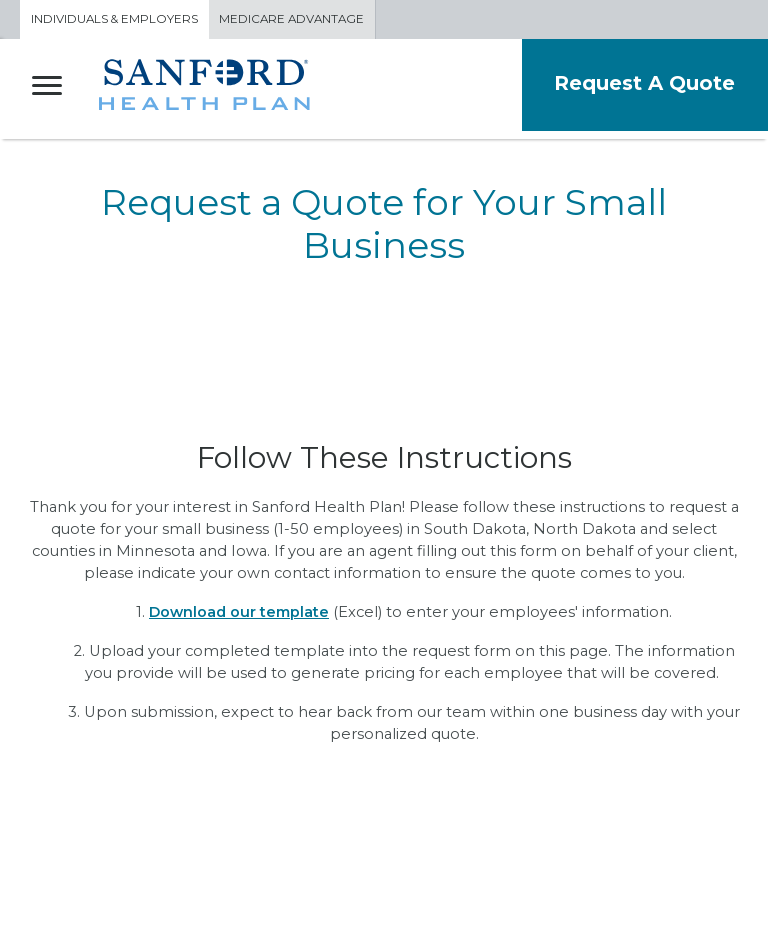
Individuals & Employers (115, 19)
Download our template (239, 612)
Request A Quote (642, 83)
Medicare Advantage (295, 19)
